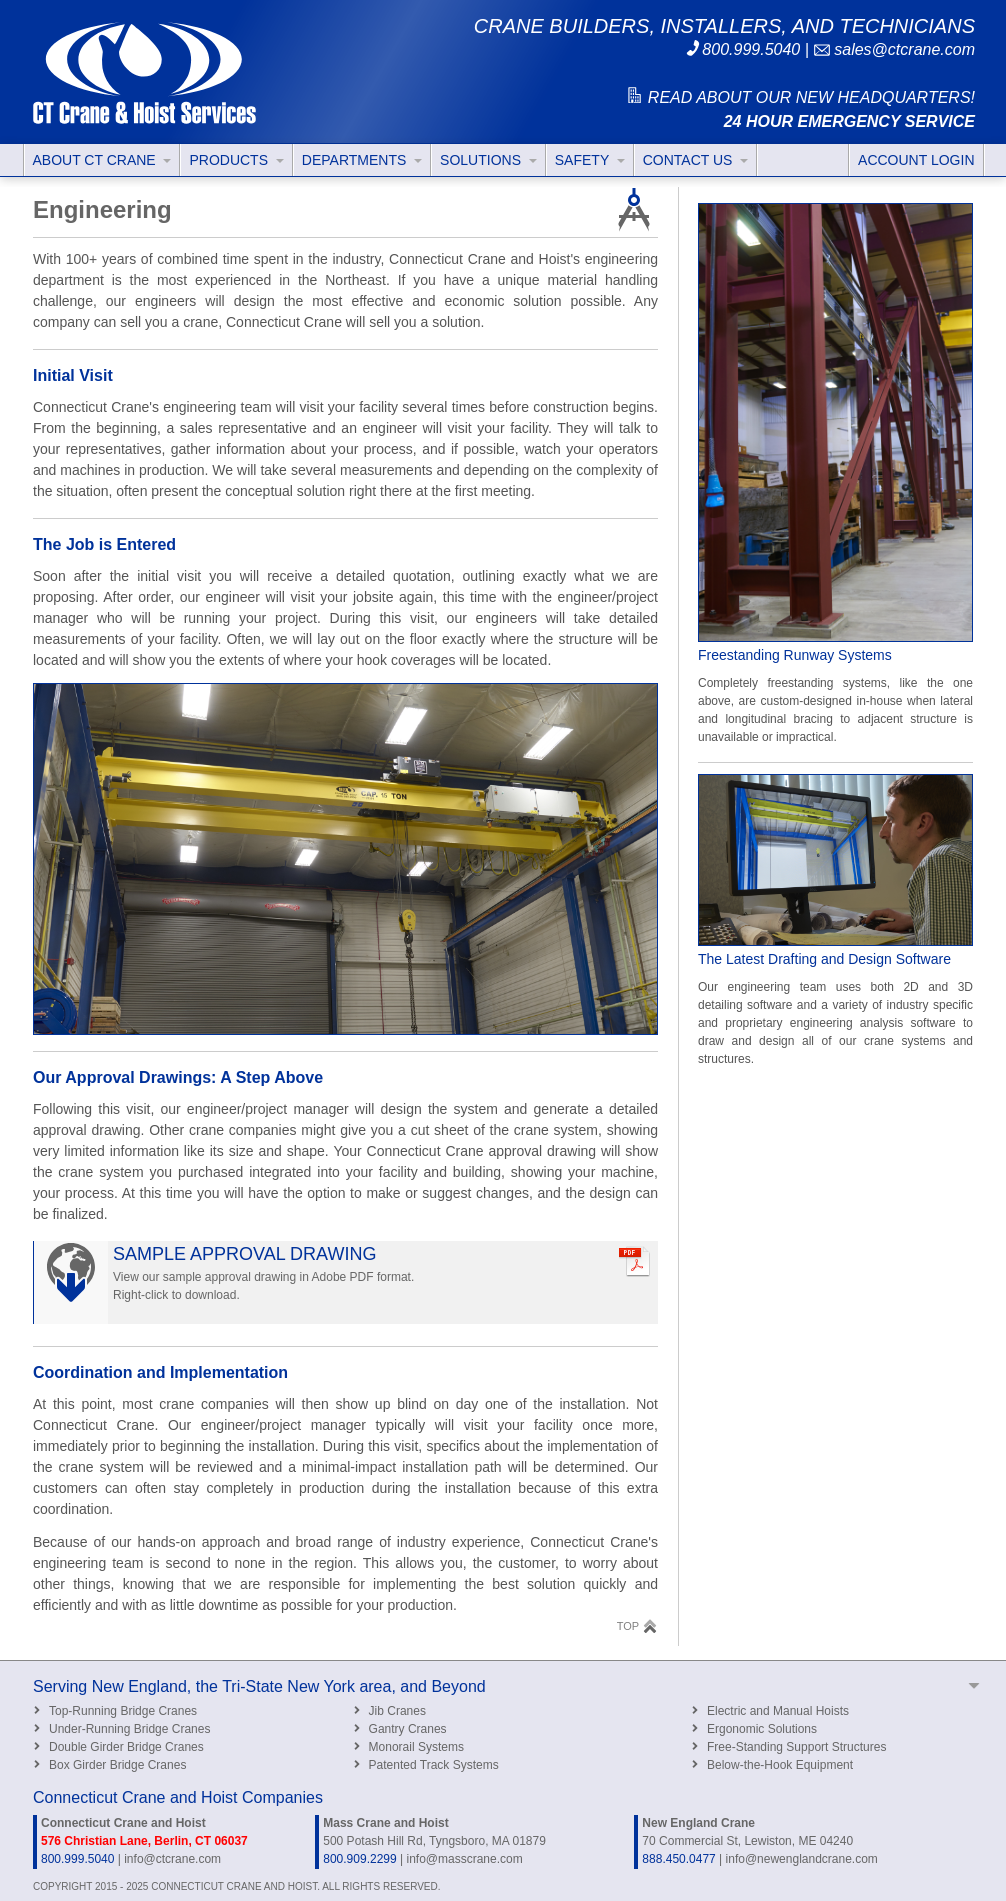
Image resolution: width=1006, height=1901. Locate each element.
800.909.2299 (359, 1859)
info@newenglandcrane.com (802, 1859)
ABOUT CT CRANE (102, 160)
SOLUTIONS (488, 160)
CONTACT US (696, 160)
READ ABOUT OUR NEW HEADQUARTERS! (800, 97)
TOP (637, 1625)
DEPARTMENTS (362, 160)
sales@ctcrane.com (894, 49)
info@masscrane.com (464, 1859)
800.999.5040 (742, 49)
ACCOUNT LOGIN (916, 160)
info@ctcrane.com (172, 1859)
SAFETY (590, 160)
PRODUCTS (236, 160)
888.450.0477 (678, 1859)
